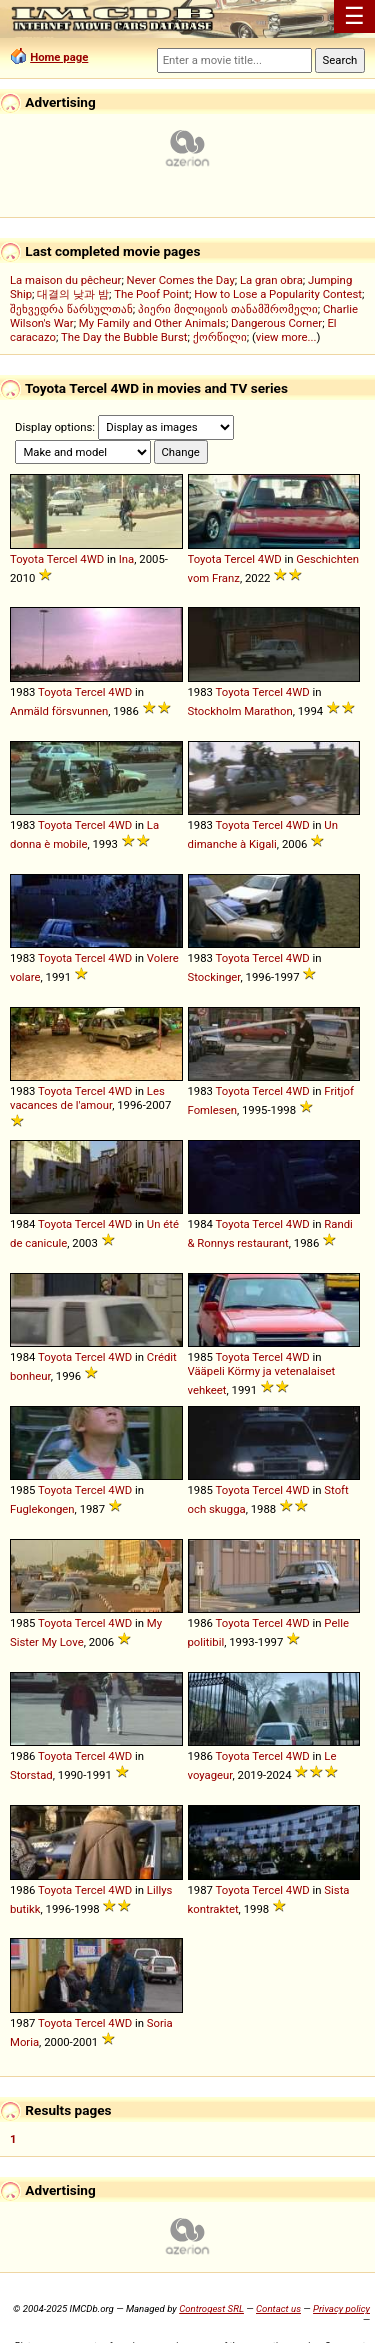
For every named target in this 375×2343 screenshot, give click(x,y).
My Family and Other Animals (152, 323)
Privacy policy (341, 2308)
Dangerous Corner (276, 323)
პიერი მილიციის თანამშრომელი (228, 309)
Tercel (62, 559)
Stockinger (214, 977)
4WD (92, 559)
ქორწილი (220, 337)
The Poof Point (151, 294)
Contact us (278, 2308)
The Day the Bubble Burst (124, 337)
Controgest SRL (211, 2308)
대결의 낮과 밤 (73, 294)
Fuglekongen (42, 1509)
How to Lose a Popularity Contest (278, 294)
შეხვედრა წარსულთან (71, 309)
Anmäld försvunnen (59, 711)
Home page (59, 57)
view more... (286, 337)
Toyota (27, 559)
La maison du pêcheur (65, 280)
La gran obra (271, 280)
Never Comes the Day (181, 280)
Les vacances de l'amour (87, 1098)
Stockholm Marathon (240, 711)
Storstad (31, 1775)
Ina (127, 559)
